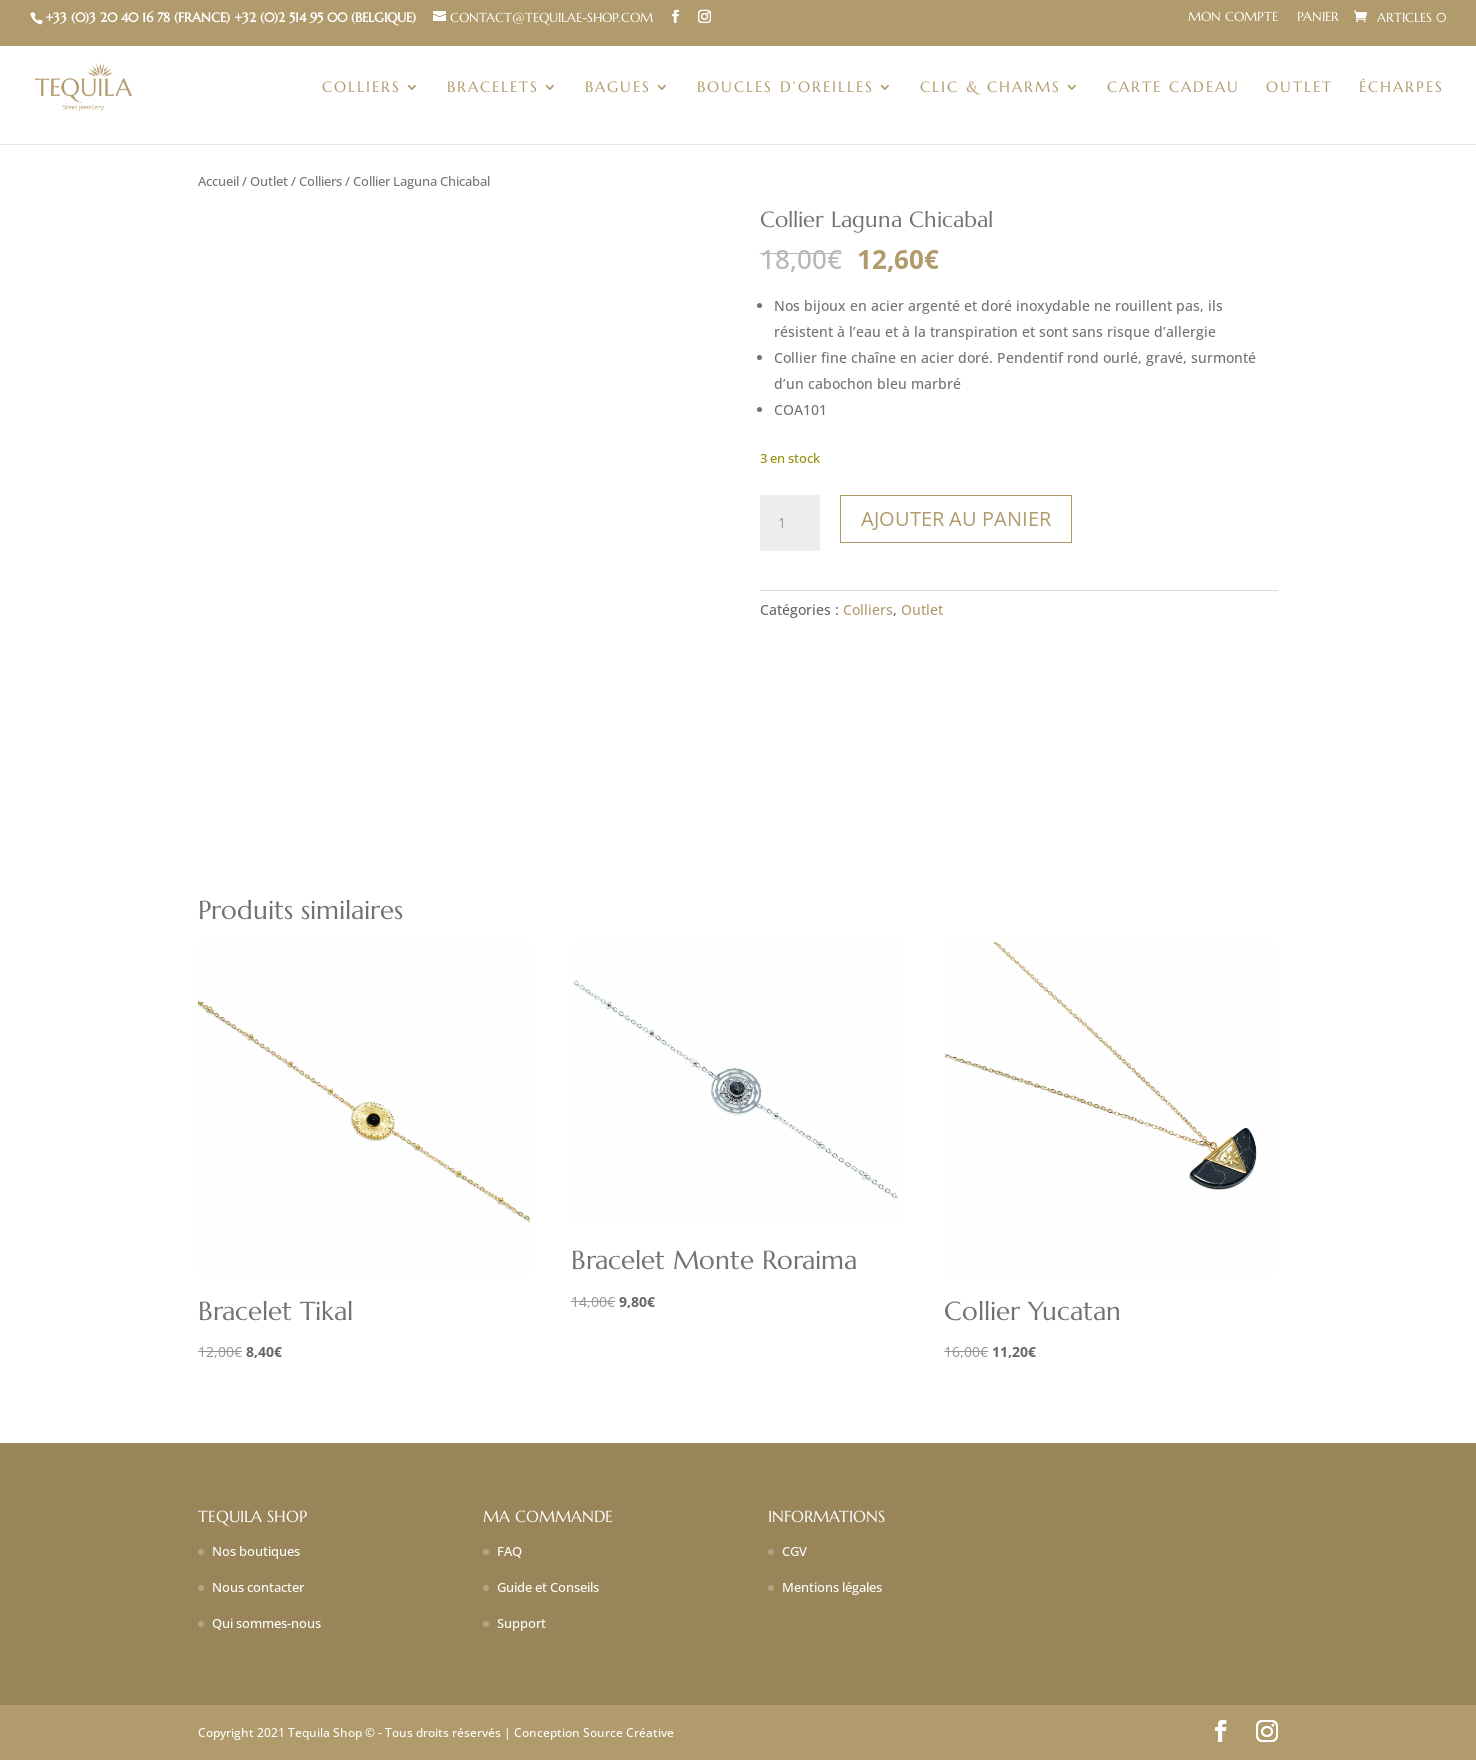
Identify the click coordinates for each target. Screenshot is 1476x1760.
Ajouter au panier (956, 518)
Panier (1318, 17)
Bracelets (493, 88)
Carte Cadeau (1173, 88)
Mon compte (1233, 17)
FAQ (509, 1551)
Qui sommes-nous (266, 1623)
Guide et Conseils (548, 1587)
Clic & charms (990, 88)
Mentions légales (832, 1587)
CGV (794, 1551)
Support (521, 1623)
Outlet (1299, 88)
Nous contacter (258, 1587)
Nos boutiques (256, 1551)
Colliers (361, 88)
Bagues (618, 88)
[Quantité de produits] (790, 523)
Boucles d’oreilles (785, 88)
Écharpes (1401, 88)
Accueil (218, 181)
